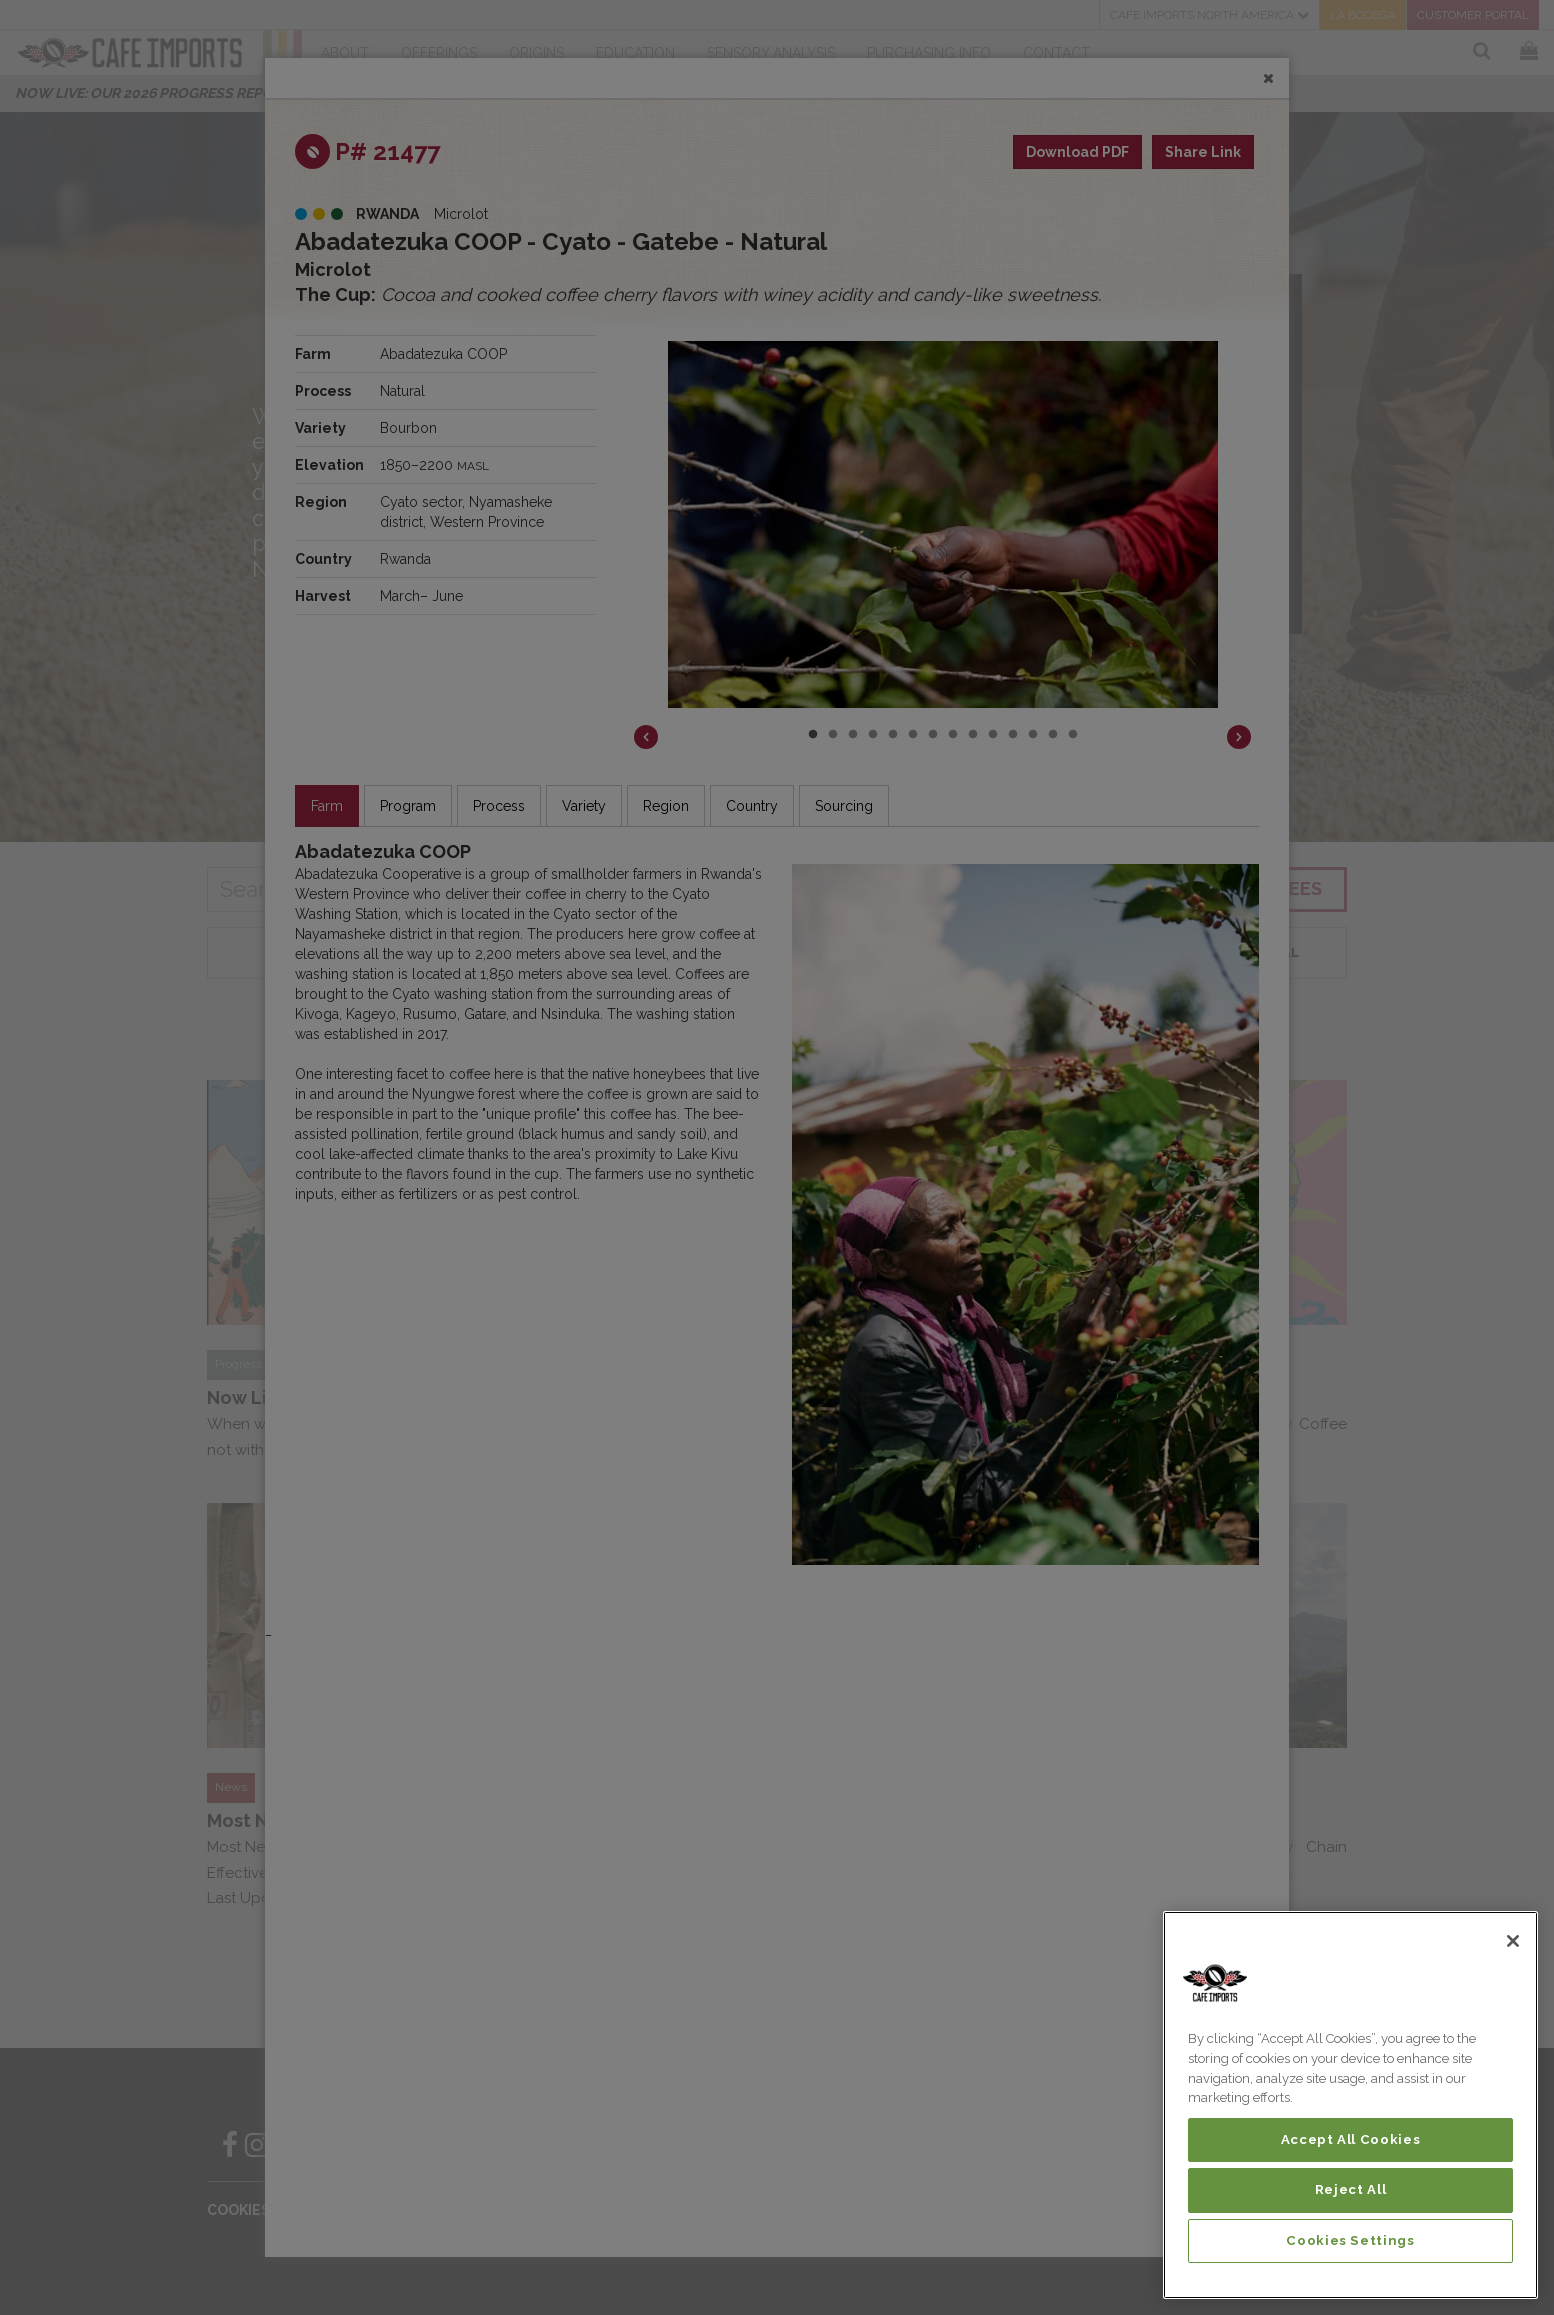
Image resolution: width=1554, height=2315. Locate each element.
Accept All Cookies (1351, 2139)
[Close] (1513, 1941)
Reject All (1351, 2189)
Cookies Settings (1350, 2240)
